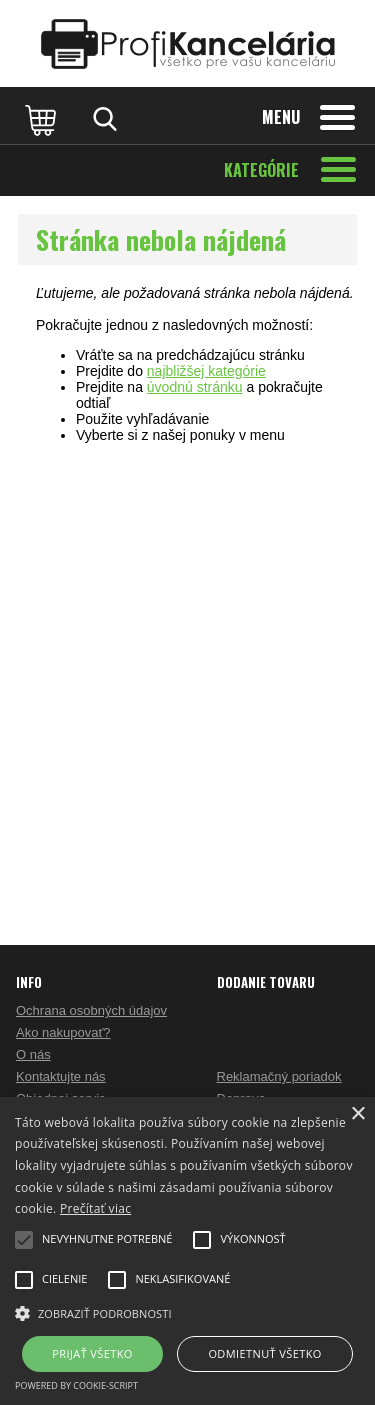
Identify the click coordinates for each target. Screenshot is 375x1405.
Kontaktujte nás (61, 1076)
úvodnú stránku (195, 387)
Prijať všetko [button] (92, 1353)
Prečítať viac (95, 1208)
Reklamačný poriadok (279, 1076)
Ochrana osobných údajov (91, 1010)
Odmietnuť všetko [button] (264, 1353)
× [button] (357, 1114)
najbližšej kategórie (206, 371)
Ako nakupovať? (63, 1032)
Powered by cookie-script (76, 1385)
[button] (187, 1312)
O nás (33, 1054)
